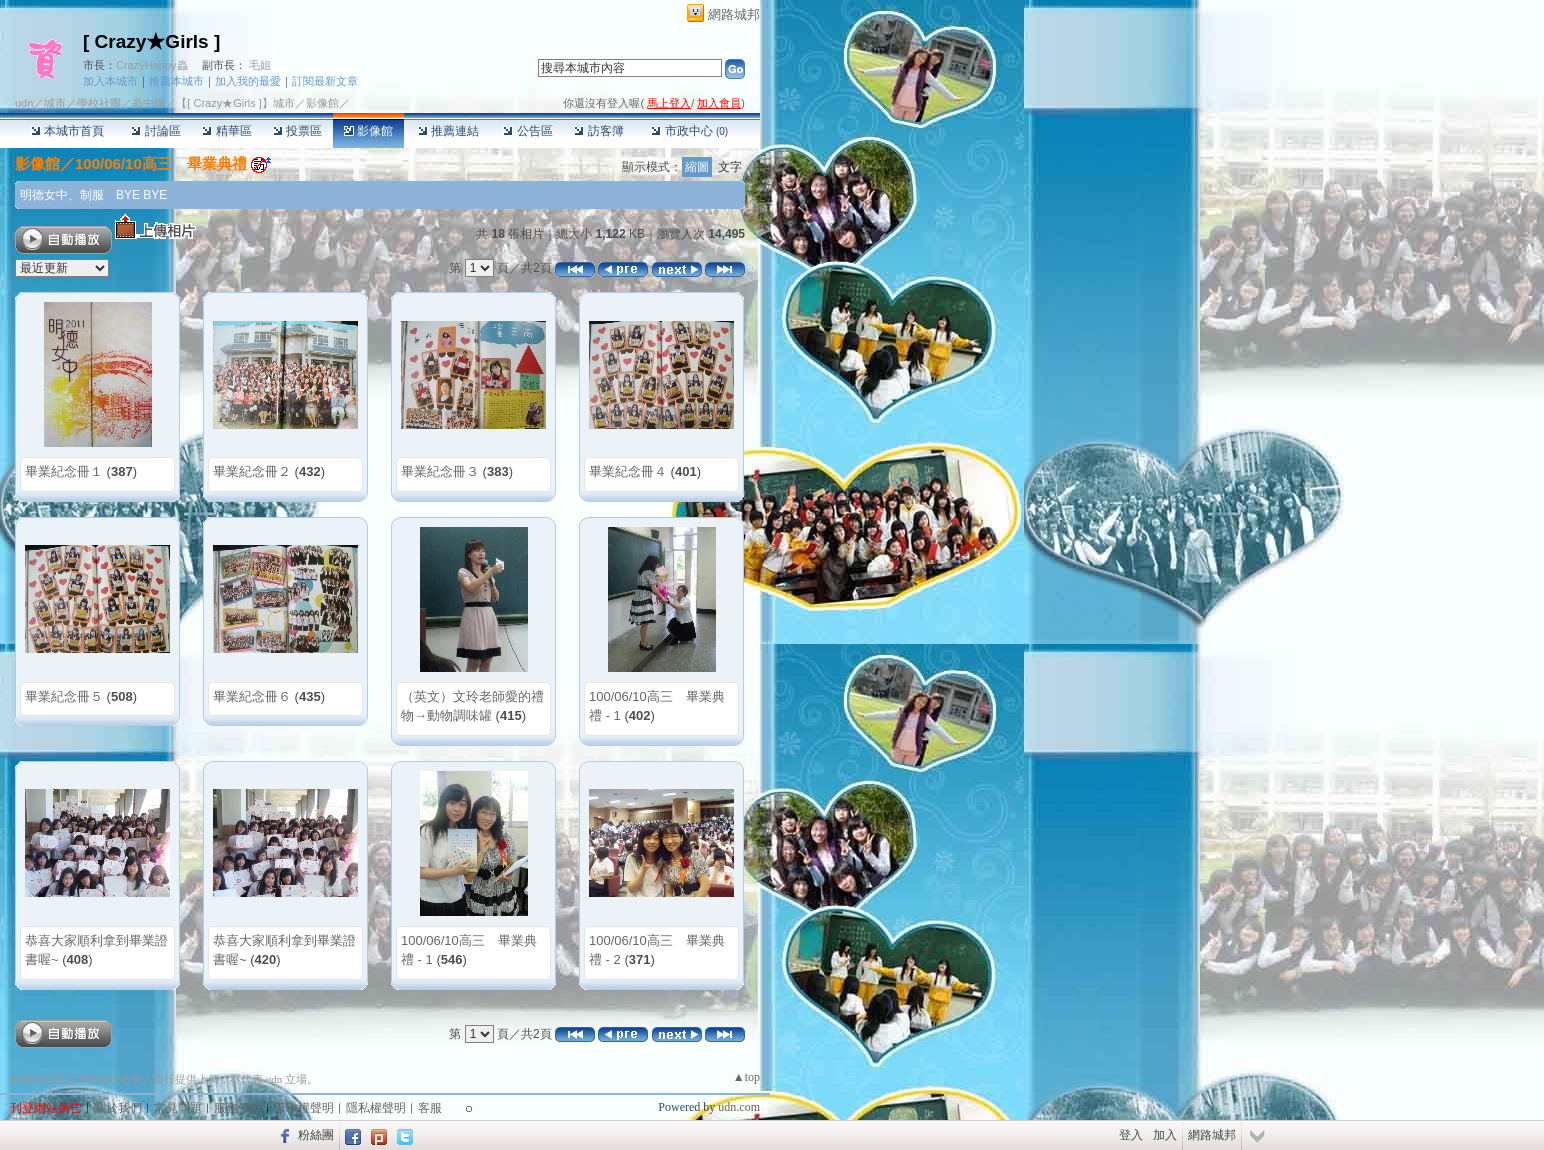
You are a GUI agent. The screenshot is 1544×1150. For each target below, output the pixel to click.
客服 (430, 1108)
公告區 (527, 131)
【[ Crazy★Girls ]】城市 (235, 103)
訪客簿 (598, 131)
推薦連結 (448, 131)
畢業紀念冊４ (628, 471)
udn (24, 103)
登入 (1131, 1135)
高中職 (148, 103)
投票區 (297, 131)
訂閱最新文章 (325, 81)
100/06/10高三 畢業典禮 (161, 163)
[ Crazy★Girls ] (151, 41)
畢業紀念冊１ (64, 471)
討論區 (155, 131)
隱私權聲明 (376, 1108)
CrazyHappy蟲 (152, 65)
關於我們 (118, 1108)
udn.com (739, 1107)
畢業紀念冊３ (440, 471)
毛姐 (260, 65)
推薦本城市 (176, 81)
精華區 (226, 131)
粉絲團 (316, 1135)
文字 (730, 167)
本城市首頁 (67, 131)
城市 (55, 103)
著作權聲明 (304, 1108)
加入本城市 (110, 81)
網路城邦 (734, 14)
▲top (746, 1077)
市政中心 (689, 131)
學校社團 (99, 103)
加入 (1165, 1135)
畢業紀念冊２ (252, 471)
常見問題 (178, 1108)
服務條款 (238, 1108)
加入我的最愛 (248, 81)
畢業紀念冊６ (252, 696)
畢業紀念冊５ (64, 696)
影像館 (368, 131)
